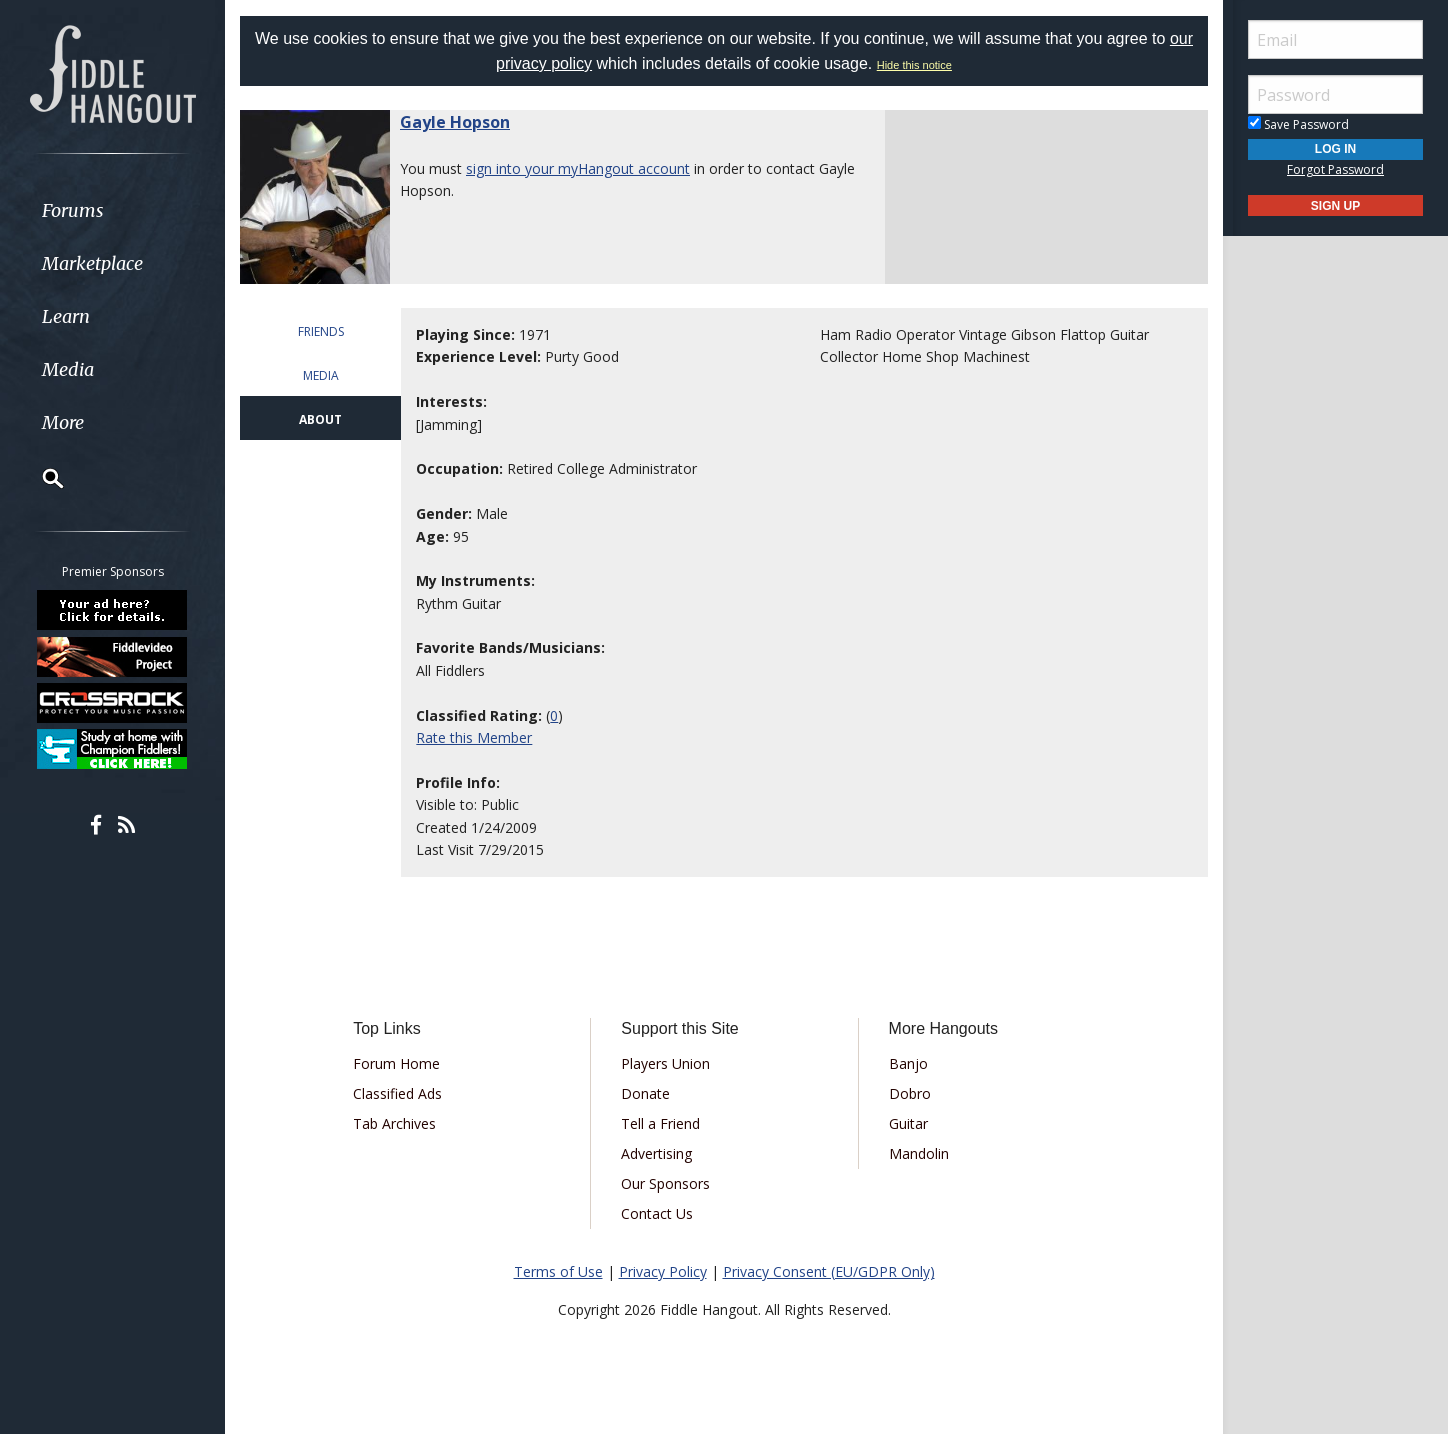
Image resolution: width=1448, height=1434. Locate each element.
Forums (73, 210)
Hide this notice (914, 65)
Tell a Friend (660, 1123)
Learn (66, 316)
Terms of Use (558, 1271)
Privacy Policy (663, 1271)
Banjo (908, 1063)
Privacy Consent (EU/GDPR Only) (829, 1271)
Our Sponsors (665, 1183)
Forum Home (396, 1063)
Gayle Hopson (455, 122)
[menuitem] (112, 210)
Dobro (910, 1093)
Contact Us (657, 1213)
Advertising (656, 1153)
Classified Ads (397, 1093)
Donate (645, 1093)
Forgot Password (1335, 169)
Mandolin (919, 1153)
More (63, 422)
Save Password (1298, 124)
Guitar (908, 1123)
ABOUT (320, 419)
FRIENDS (321, 331)
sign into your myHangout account (578, 168)
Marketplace (92, 263)
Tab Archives (394, 1123)
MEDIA (321, 375)
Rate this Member (474, 737)
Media (68, 369)
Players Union (665, 1063)
